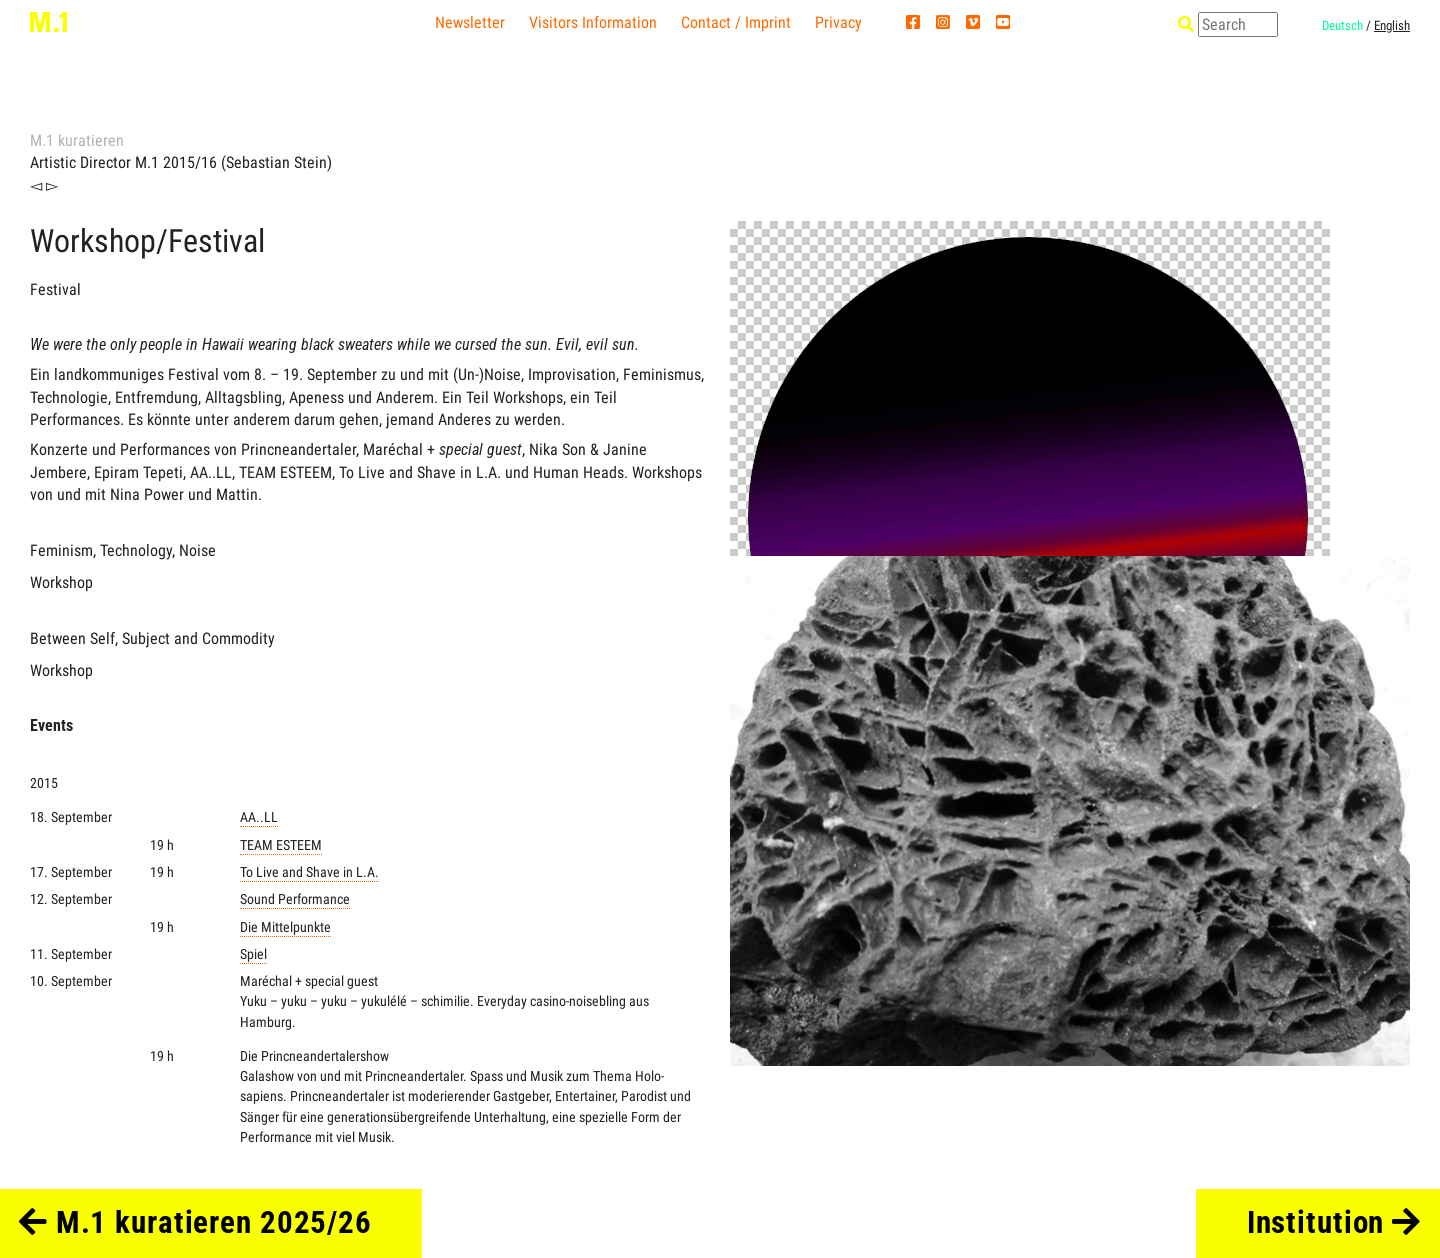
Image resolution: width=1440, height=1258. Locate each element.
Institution (1334, 1222)
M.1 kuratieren (77, 140)
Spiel (253, 954)
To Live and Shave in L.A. (309, 872)
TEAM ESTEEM (281, 845)
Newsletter (470, 22)
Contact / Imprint (736, 22)
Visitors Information (593, 22)
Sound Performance (295, 899)
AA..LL (259, 817)
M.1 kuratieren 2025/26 (195, 1222)
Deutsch (1342, 25)
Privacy (838, 22)
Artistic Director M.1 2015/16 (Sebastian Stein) (181, 162)
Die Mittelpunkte (285, 927)
